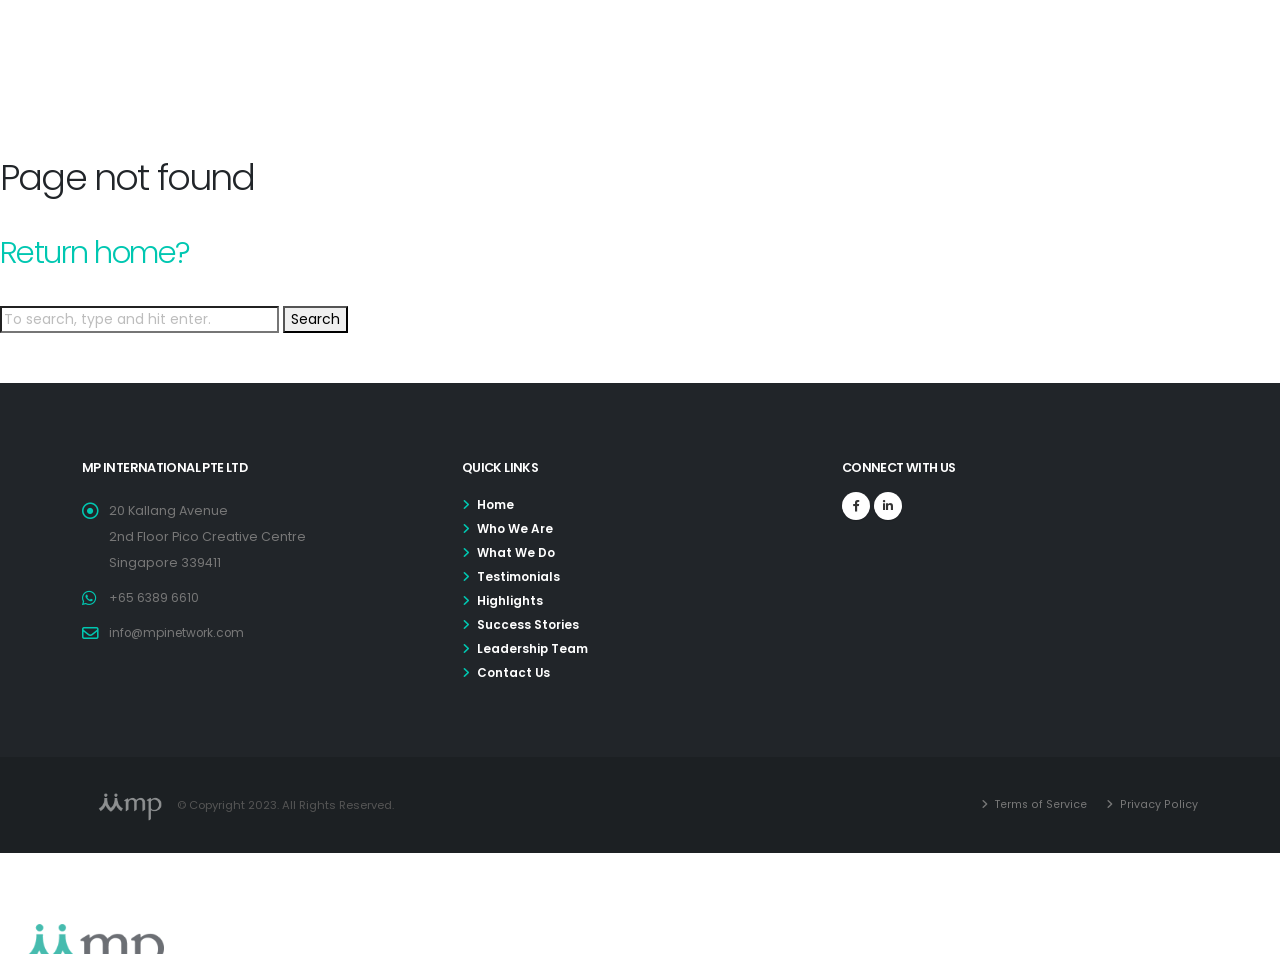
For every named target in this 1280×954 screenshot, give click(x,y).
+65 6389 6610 (154, 597)
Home (497, 504)
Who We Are (517, 528)
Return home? (95, 252)
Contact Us (515, 672)
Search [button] (315, 319)
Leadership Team (535, 648)
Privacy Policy (1159, 804)
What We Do (518, 552)
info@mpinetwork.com (182, 632)
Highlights (511, 600)
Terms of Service (1042, 804)
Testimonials (520, 576)
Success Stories (529, 624)
